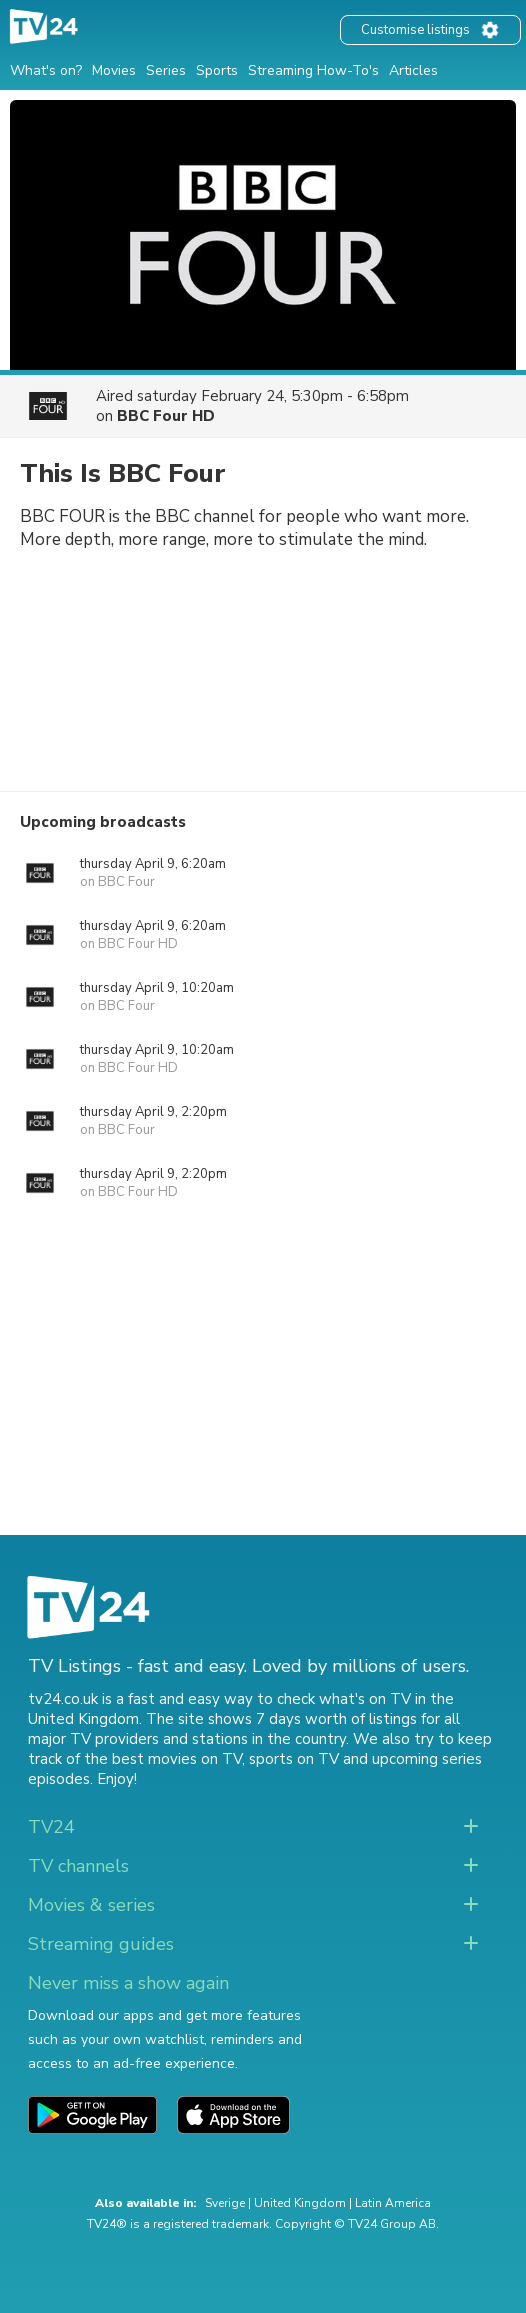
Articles (413, 70)
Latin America (393, 2203)
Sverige (225, 2203)
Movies (114, 70)
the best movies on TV (163, 1759)
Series (166, 70)
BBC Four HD (166, 416)
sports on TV (294, 1759)
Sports (217, 70)
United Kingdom (300, 2203)
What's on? (46, 70)
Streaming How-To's (313, 70)
